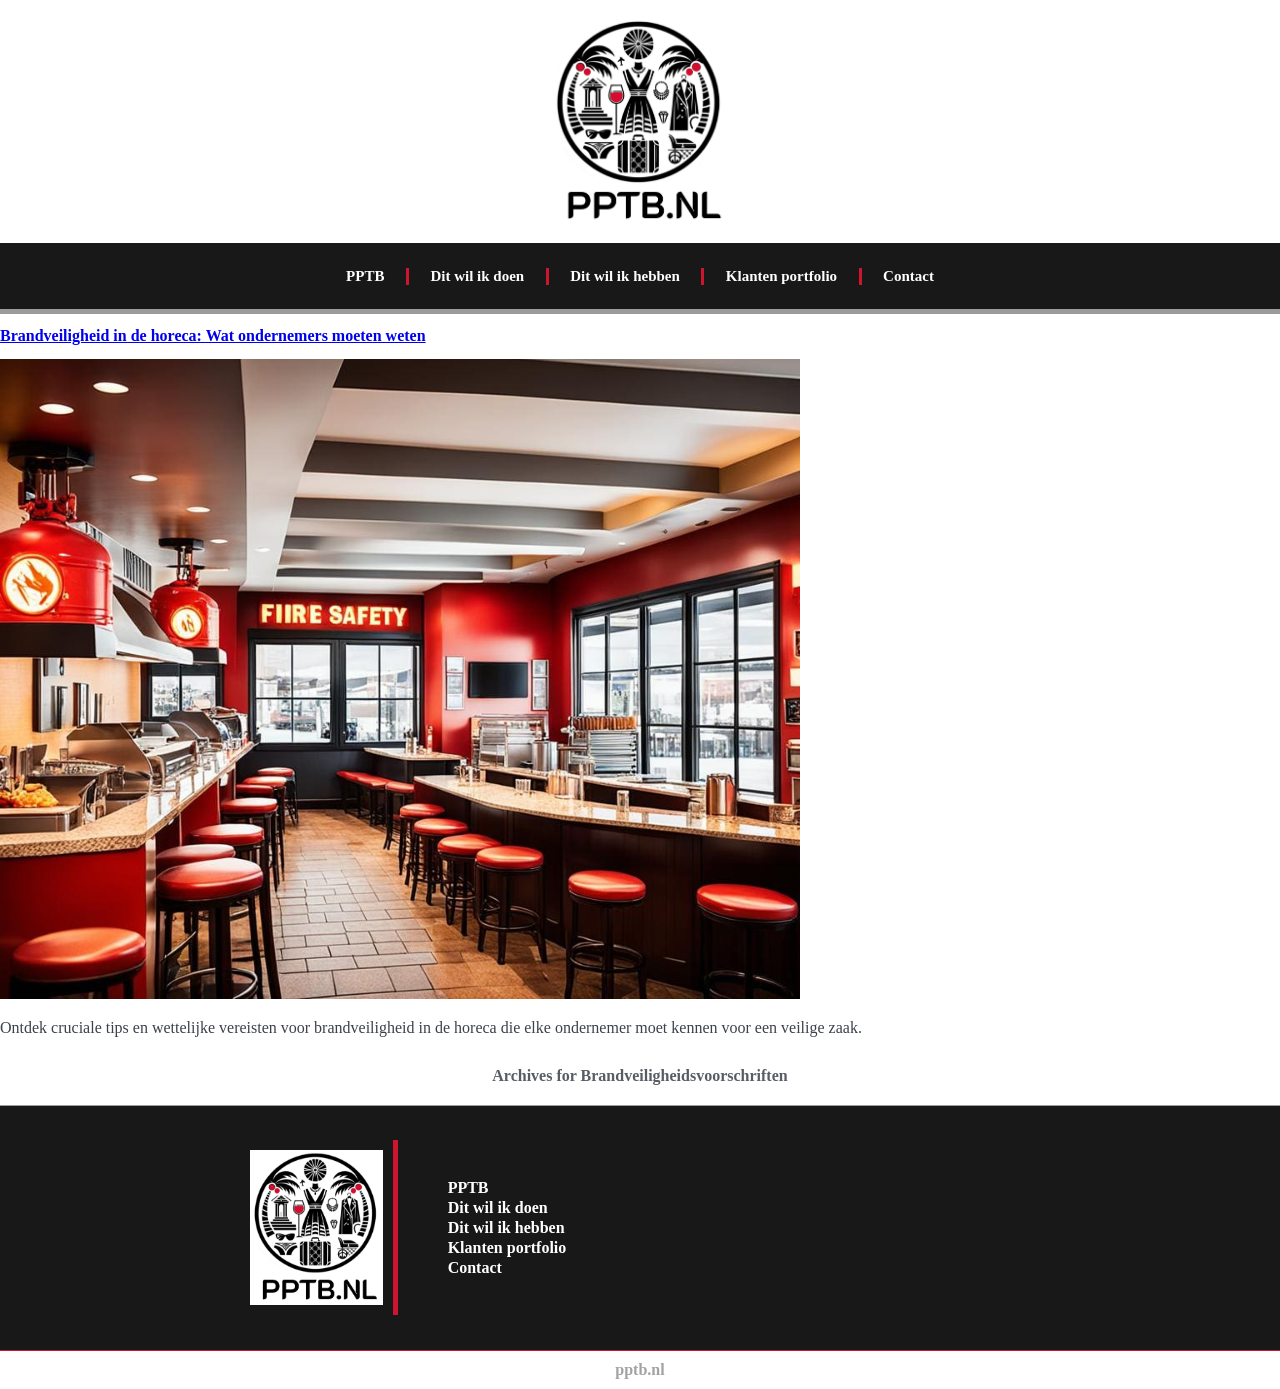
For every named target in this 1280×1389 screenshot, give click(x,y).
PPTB (365, 276)
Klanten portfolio (781, 276)
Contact (908, 276)
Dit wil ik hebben (625, 276)
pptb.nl (639, 1369)
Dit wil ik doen (477, 276)
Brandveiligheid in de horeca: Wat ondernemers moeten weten (213, 335)
